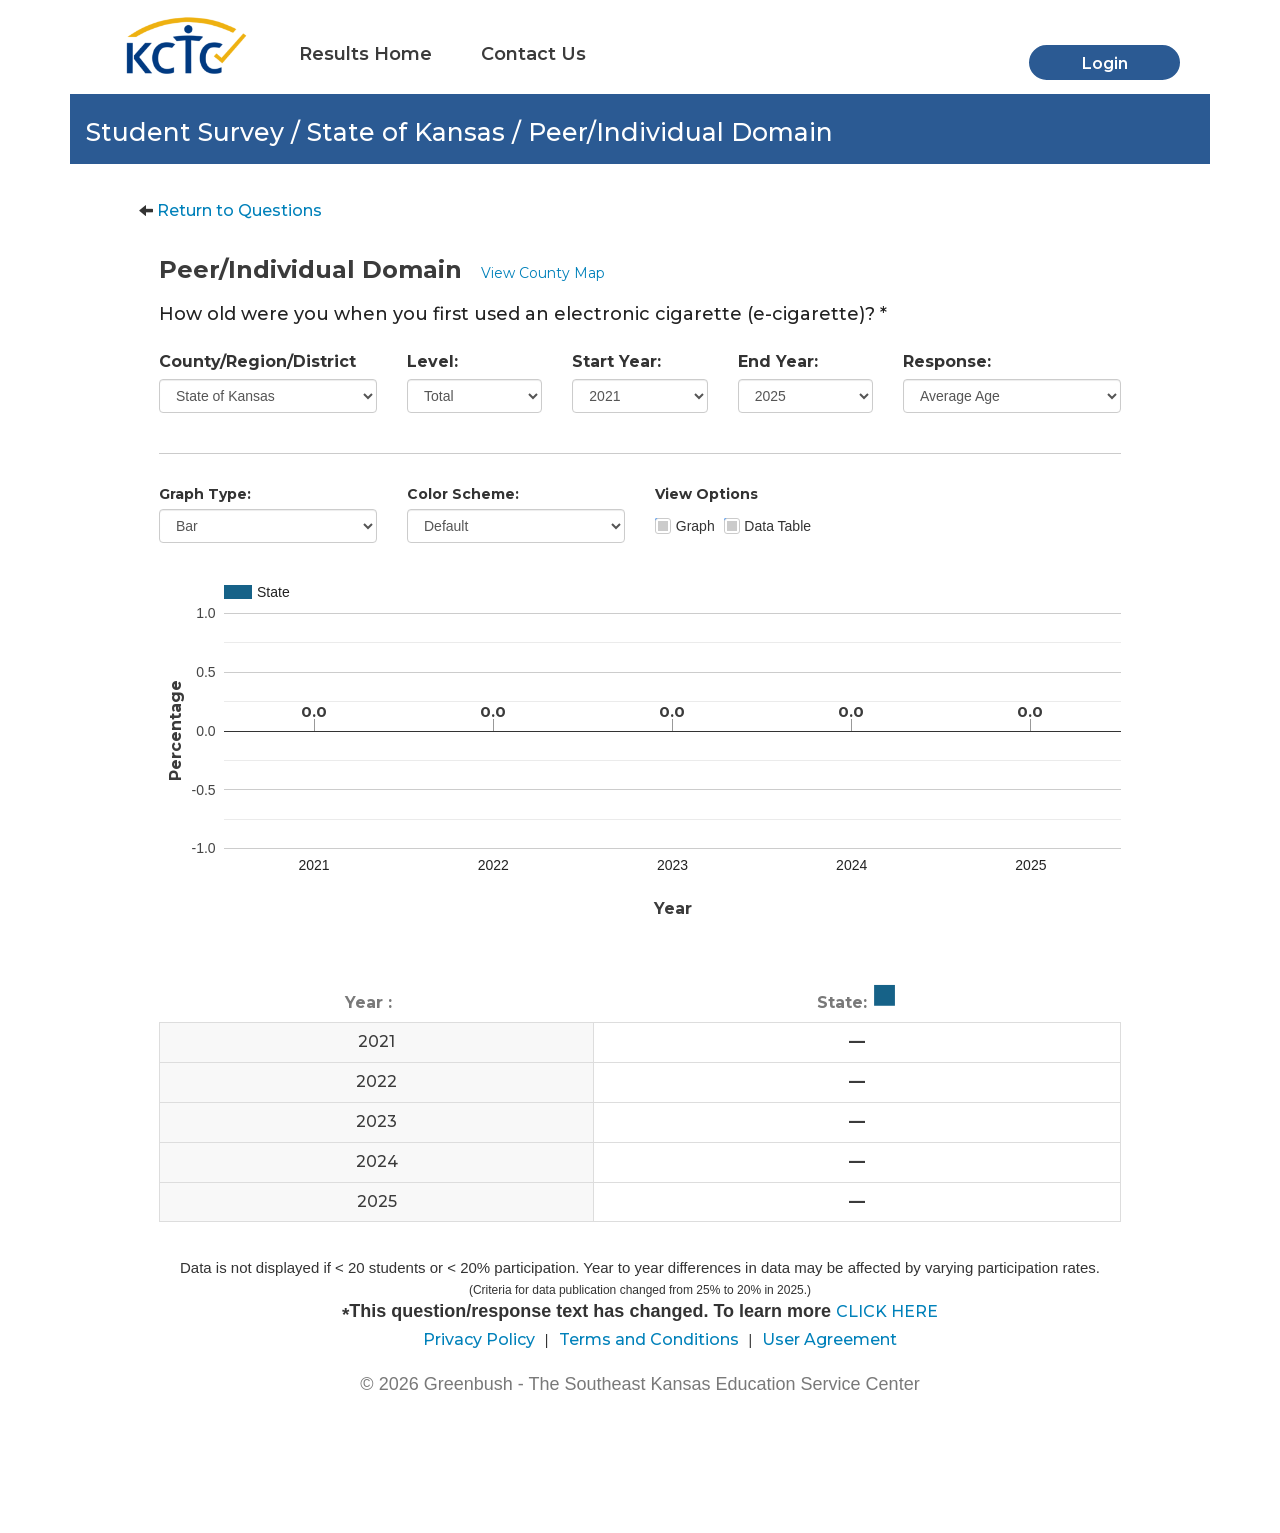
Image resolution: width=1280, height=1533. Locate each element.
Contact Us (533, 54)
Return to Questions (239, 210)
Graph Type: (205, 494)
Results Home (365, 54)
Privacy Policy (479, 1339)
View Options (706, 494)
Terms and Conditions (649, 1339)
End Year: (778, 361)
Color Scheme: (463, 494)
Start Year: (616, 361)
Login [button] (1105, 63)
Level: (432, 361)
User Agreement (829, 1339)
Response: (947, 361)
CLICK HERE (887, 1311)
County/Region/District (257, 361)
